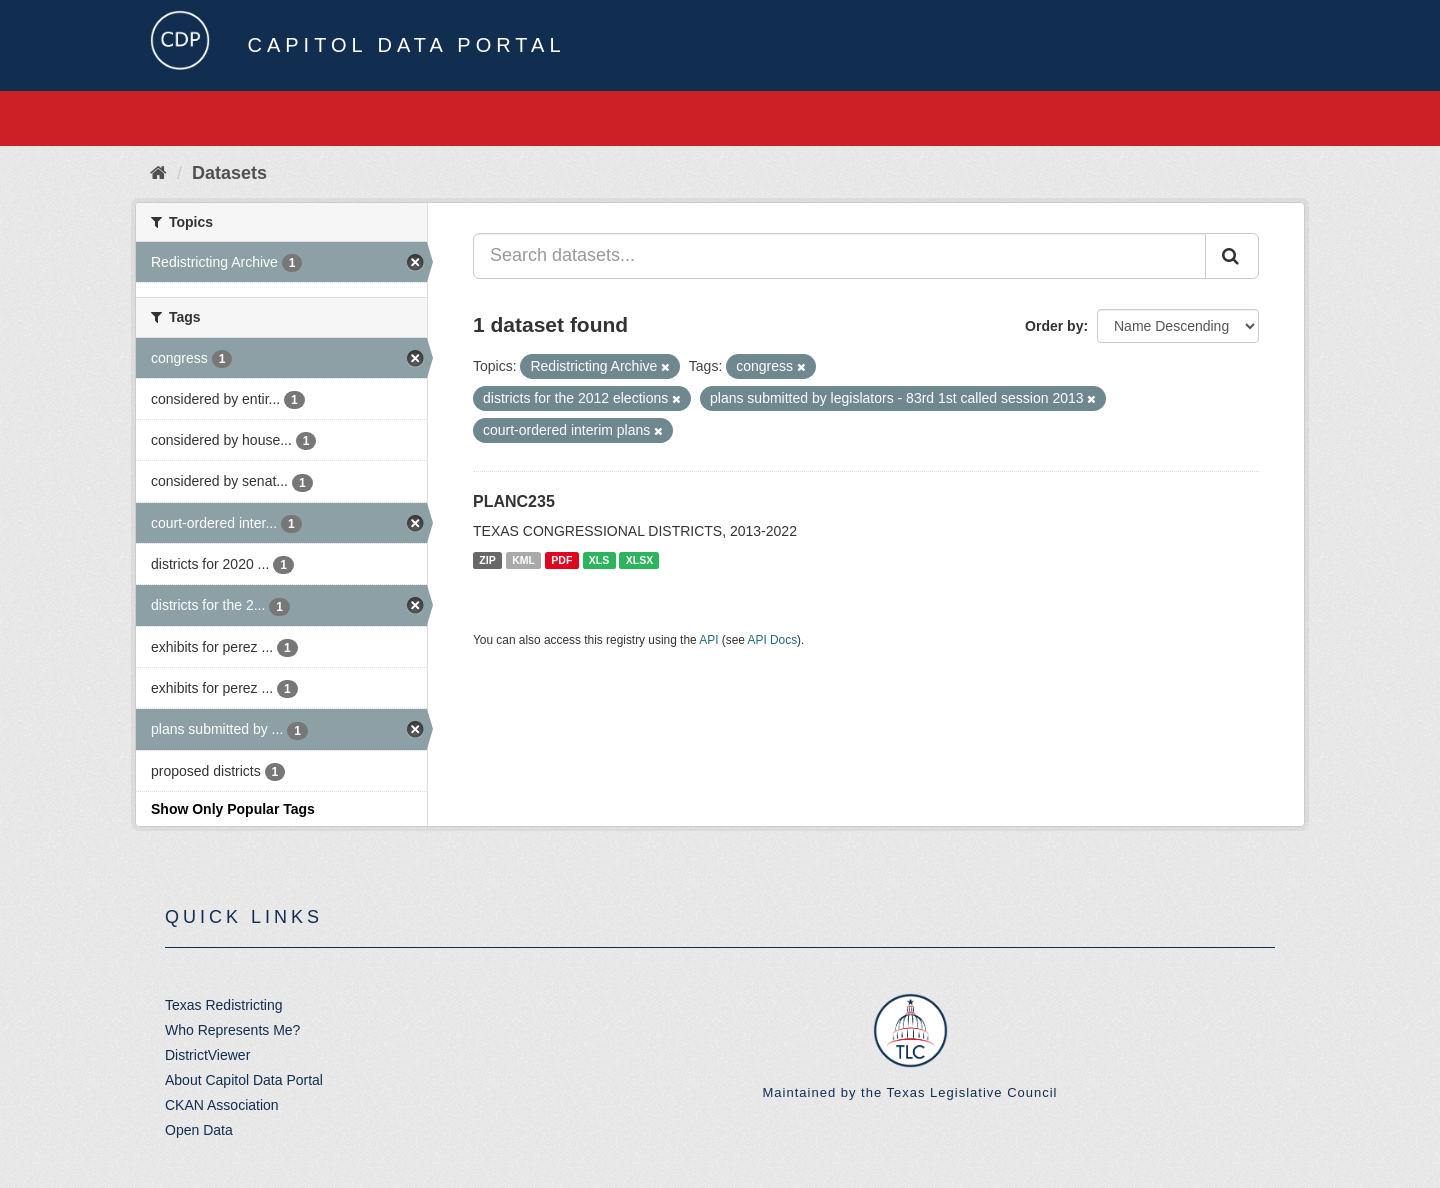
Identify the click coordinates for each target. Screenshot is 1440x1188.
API (708, 640)
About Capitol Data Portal (244, 1080)
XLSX (639, 560)
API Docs (773, 640)
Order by (1054, 326)
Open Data (199, 1130)
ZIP (487, 560)
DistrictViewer (207, 1055)
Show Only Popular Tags (233, 809)
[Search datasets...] (839, 256)
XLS (599, 560)
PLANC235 (514, 501)
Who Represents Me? (232, 1030)
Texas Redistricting (224, 1005)
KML (523, 560)
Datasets (229, 173)
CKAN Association (222, 1105)
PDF (561, 560)
